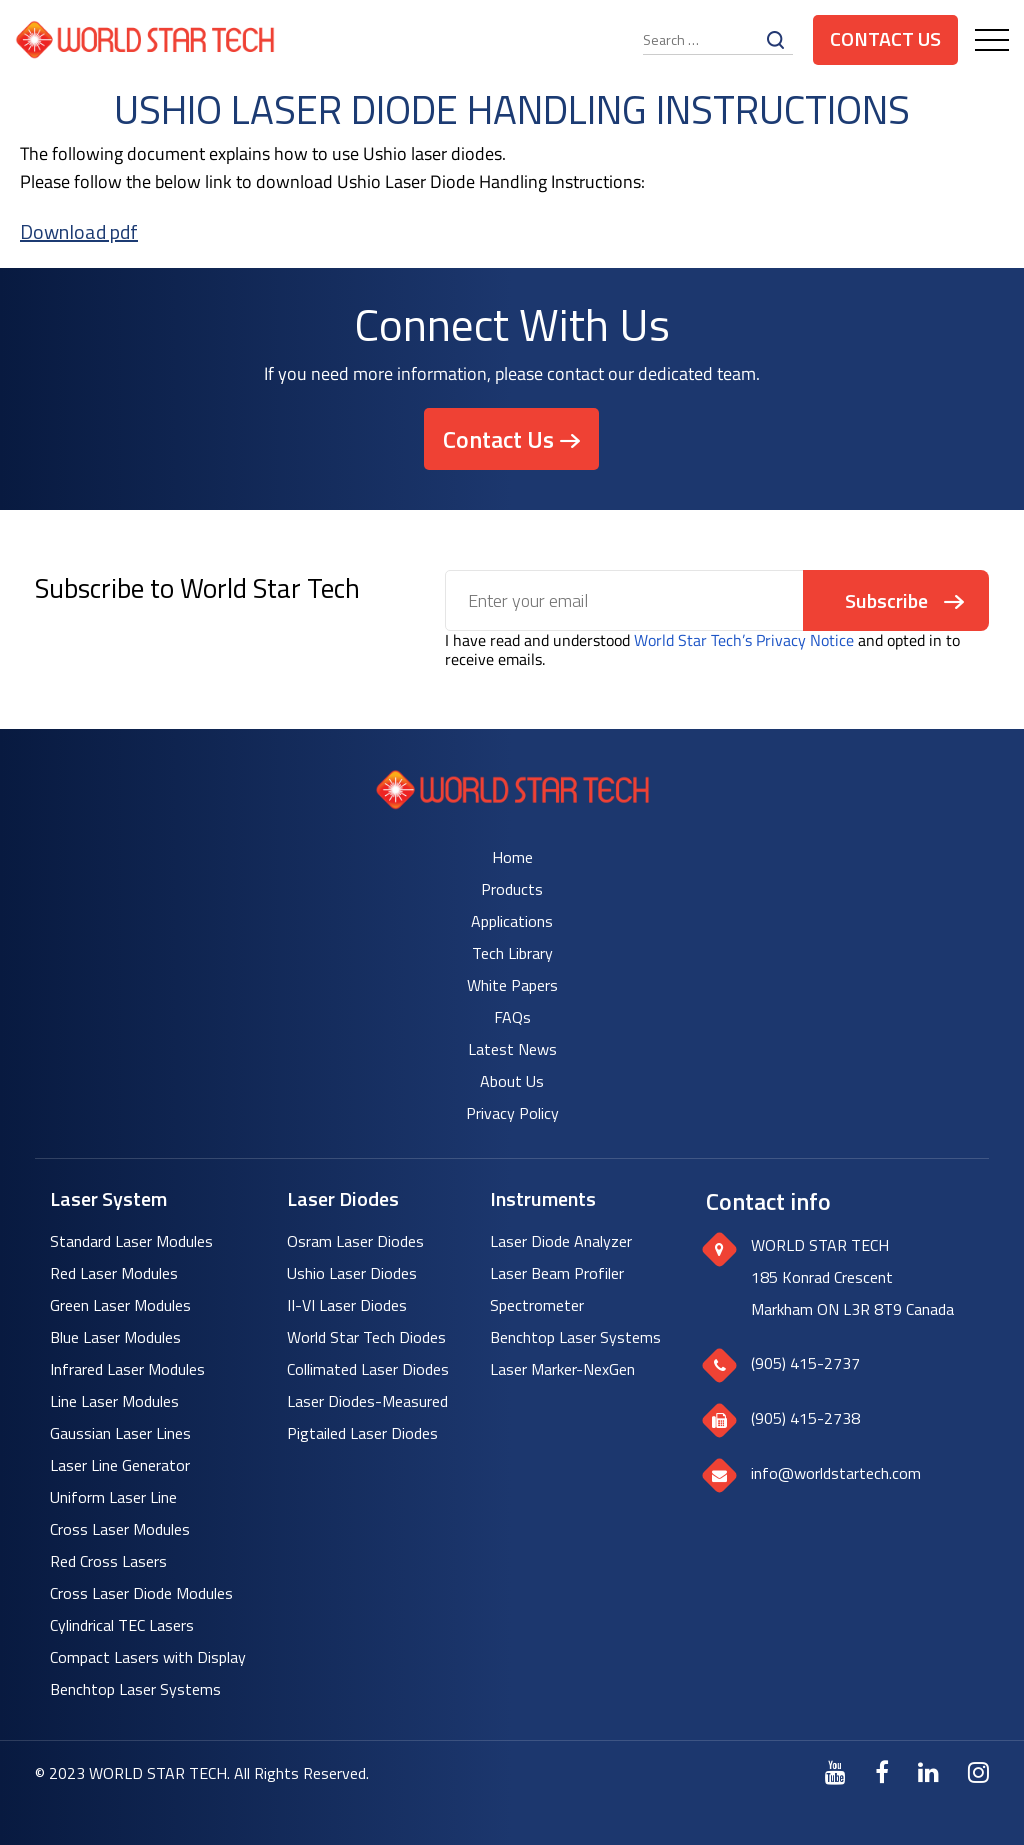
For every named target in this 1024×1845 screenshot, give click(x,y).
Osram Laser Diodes (355, 1241)
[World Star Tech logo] (512, 803)
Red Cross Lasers (108, 1561)
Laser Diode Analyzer (561, 1241)
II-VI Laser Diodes (347, 1305)
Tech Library (512, 953)
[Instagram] (978, 1772)
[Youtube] (835, 1772)
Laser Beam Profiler (557, 1273)
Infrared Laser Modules (127, 1369)
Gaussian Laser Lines (120, 1433)
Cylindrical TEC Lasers (122, 1625)
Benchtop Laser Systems (135, 1689)
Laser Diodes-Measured (367, 1401)
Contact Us (885, 38)
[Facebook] (882, 1772)
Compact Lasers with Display (148, 1657)
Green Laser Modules (120, 1305)
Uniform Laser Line (113, 1497)
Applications (512, 921)
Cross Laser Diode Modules (141, 1593)
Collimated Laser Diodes (368, 1369)
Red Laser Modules (114, 1273)
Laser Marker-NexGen (562, 1369)
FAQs (512, 1017)
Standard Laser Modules (131, 1241)
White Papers (512, 985)
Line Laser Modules (114, 1401)
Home (512, 857)
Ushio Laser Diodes (352, 1273)
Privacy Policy (512, 1113)
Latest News (512, 1049)
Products (512, 889)
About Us (512, 1081)
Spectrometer (537, 1305)
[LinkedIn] (928, 1772)
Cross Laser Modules (120, 1529)
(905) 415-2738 (805, 1418)
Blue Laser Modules (115, 1337)
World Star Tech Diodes (366, 1337)
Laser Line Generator (120, 1465)
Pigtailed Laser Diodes (362, 1433)
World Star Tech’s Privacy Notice (744, 640)
